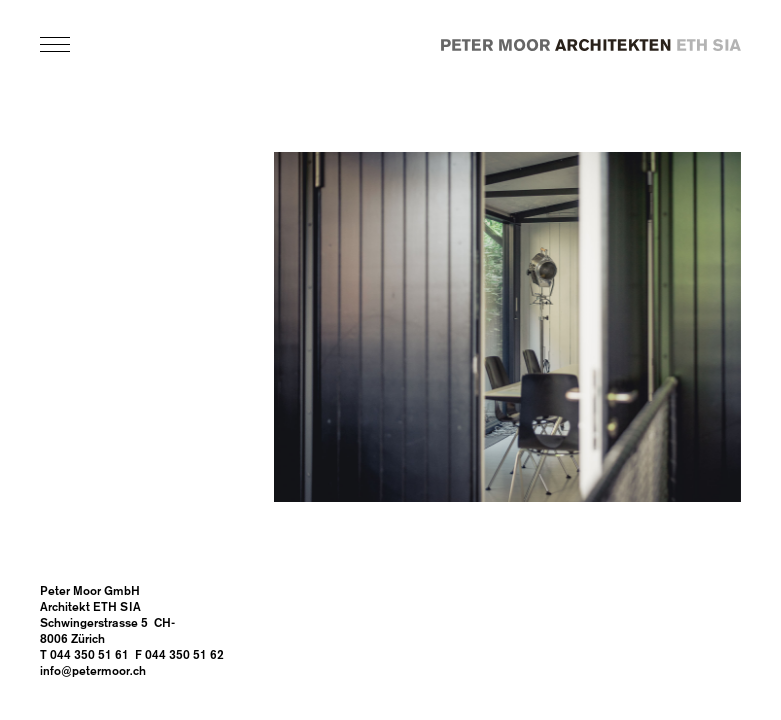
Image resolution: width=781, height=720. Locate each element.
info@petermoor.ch (93, 672)
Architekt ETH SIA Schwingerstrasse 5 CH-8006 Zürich (107, 624)
